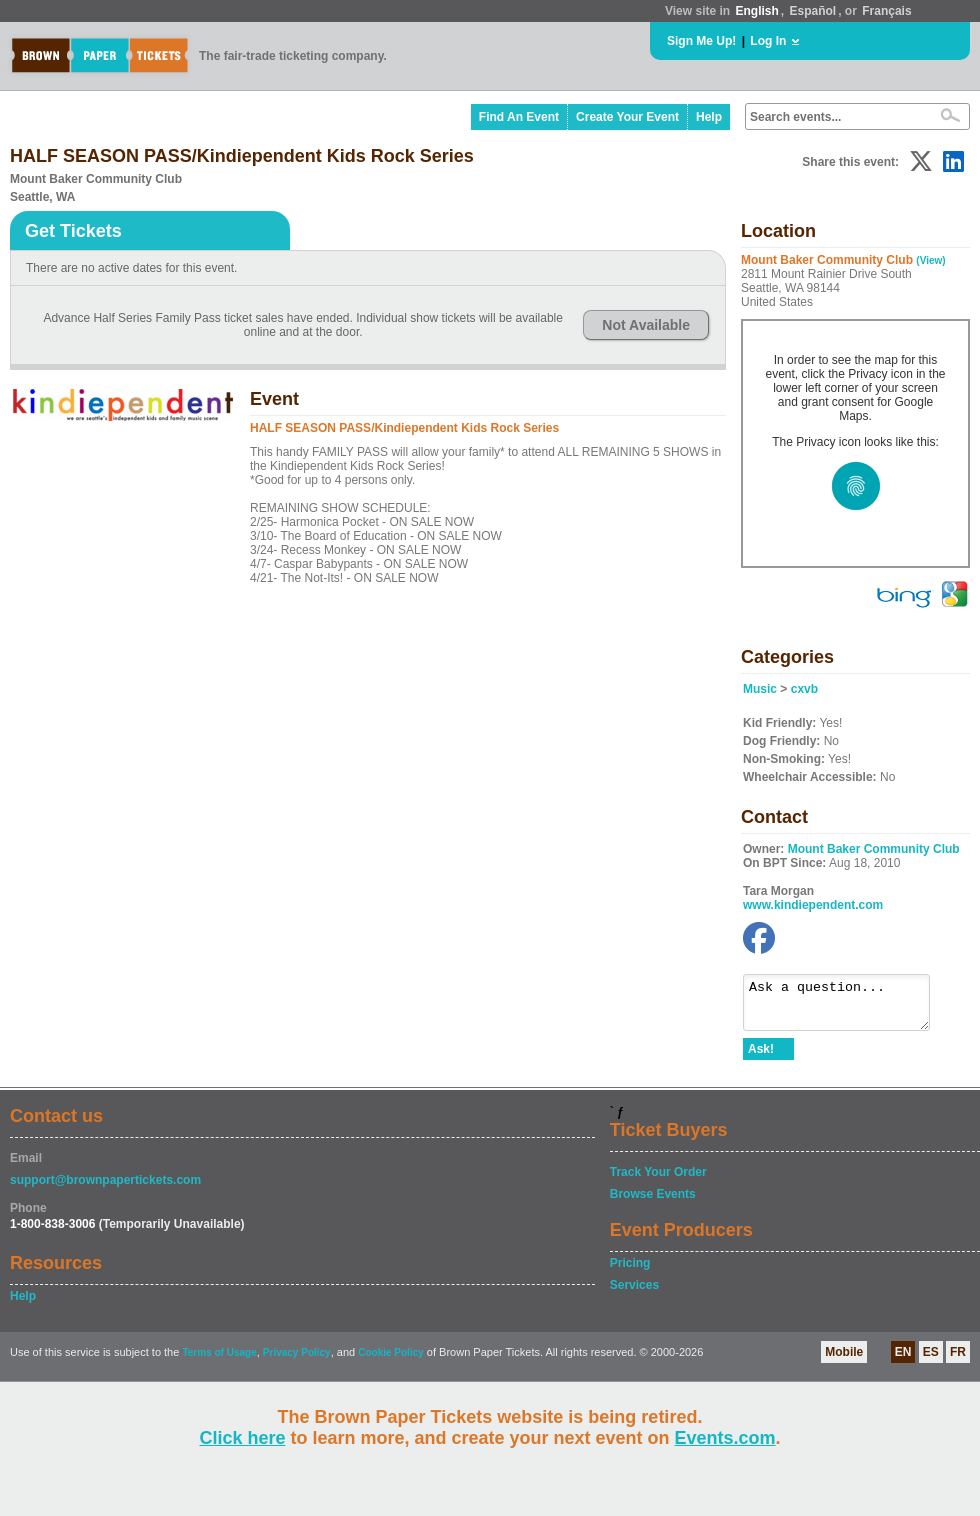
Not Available (646, 325)
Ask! (761, 1058)
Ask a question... (846, 1007)
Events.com (725, 1438)
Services (634, 1294)
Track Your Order (658, 1181)
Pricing (630, 1272)
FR (958, 1361)
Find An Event (519, 117)
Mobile (844, 1361)
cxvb (804, 689)
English (756, 11)
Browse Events (653, 1203)
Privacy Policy (297, 1361)
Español (813, 11)
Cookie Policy (391, 1361)
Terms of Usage (219, 1361)
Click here (242, 1438)
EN (903, 1361)
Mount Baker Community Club (874, 849)
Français (886, 11)
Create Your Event (627, 117)
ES (931, 1361)
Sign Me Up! (701, 41)
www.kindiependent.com (813, 905)
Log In (768, 41)
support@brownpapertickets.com (105, 1189)
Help (709, 117)
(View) (930, 260)
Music (760, 689)
